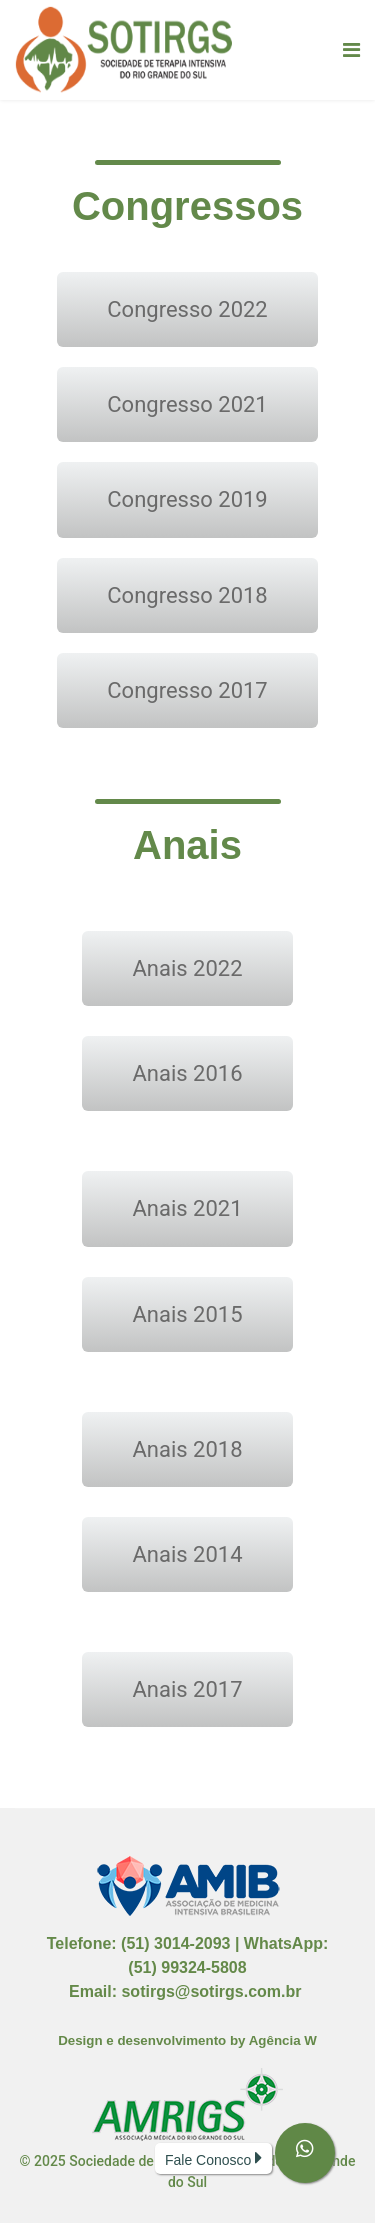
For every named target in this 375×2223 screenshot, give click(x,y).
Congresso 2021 (187, 404)
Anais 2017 (187, 1689)
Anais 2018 (187, 1449)
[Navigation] (351, 50)
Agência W (283, 2040)
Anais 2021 (187, 1208)
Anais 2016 (187, 1073)
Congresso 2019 (187, 499)
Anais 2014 (187, 1554)
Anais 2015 (187, 1314)
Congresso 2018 (187, 595)
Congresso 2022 (187, 309)
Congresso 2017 (187, 690)
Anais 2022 (187, 968)
